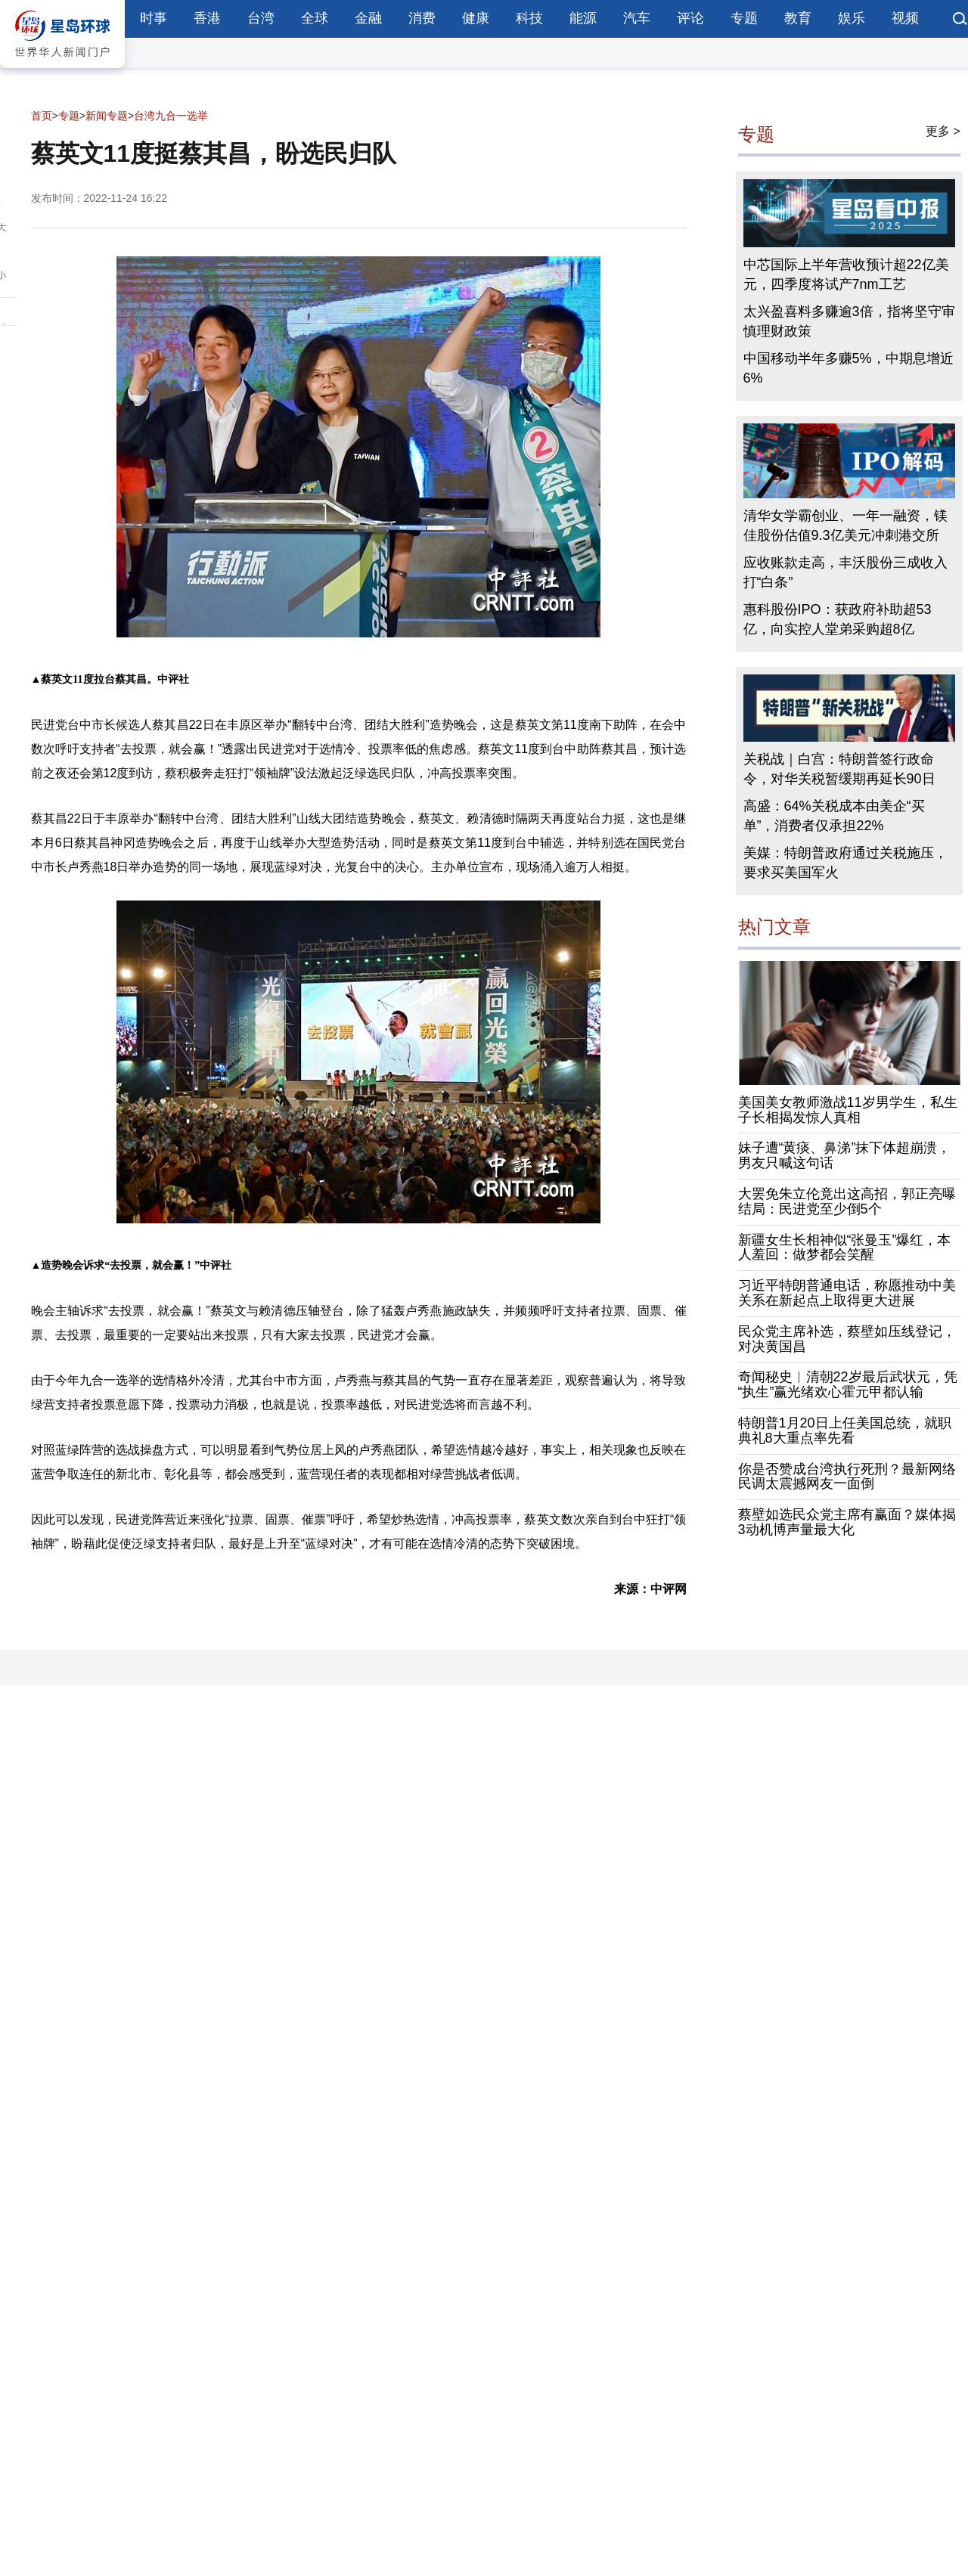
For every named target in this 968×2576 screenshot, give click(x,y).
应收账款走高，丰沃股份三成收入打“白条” (845, 572)
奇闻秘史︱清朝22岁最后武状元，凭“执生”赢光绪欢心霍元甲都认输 (847, 1384)
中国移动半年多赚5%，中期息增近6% (848, 368)
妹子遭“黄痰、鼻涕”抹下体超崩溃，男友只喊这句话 (844, 1155)
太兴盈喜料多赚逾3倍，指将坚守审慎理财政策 (849, 321)
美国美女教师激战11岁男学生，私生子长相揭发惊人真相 (847, 1110)
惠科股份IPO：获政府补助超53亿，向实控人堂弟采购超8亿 (837, 619)
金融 (368, 18)
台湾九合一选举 (171, 116)
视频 (905, 18)
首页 (41, 116)
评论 (690, 18)
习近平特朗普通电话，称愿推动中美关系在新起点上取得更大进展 (847, 1293)
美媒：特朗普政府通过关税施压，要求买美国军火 (845, 862)
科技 (529, 18)
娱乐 (851, 18)
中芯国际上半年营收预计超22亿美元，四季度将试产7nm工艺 (846, 274)
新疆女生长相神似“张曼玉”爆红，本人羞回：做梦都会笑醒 (844, 1247)
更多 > (943, 131)
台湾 (261, 18)
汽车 (636, 18)
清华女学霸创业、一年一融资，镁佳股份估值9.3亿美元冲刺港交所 (845, 525)
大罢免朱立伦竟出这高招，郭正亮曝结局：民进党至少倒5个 (847, 1201)
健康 (475, 18)
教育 (797, 18)
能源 (583, 18)
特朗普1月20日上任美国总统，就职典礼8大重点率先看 (844, 1430)
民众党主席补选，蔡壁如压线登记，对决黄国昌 (847, 1339)
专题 (744, 18)
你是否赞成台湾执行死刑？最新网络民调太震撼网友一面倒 (847, 1477)
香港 (207, 18)
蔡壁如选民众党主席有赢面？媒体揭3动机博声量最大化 (847, 1522)
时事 (153, 18)
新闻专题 (106, 116)
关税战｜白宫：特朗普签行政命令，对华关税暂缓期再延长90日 (839, 769)
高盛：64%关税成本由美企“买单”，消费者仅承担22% (834, 815)
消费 (422, 18)
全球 (314, 18)
